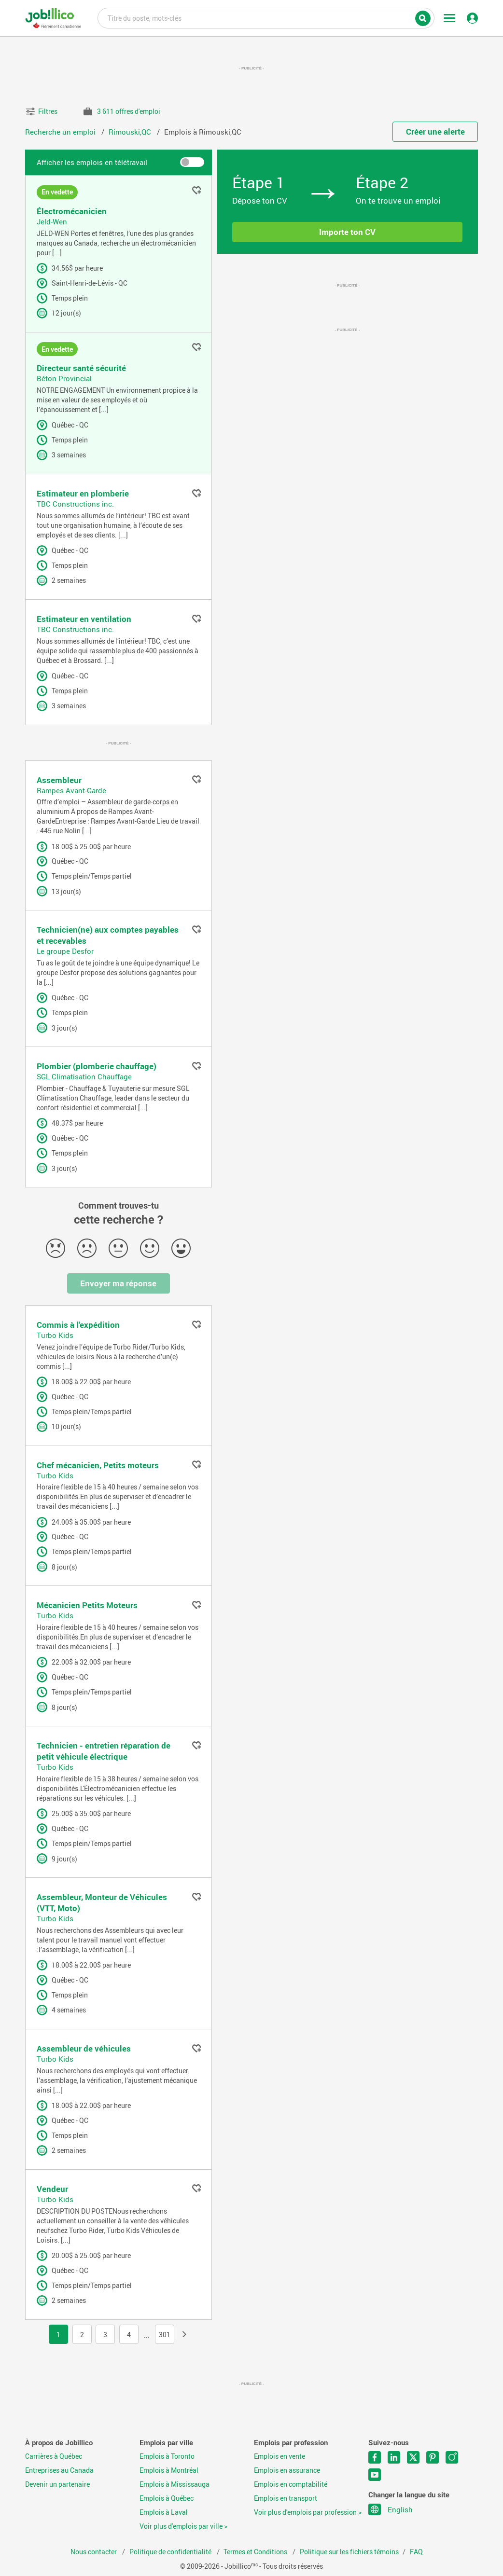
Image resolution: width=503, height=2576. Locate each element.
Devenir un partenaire (57, 2484)
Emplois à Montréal (169, 2470)
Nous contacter (94, 2552)
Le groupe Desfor (65, 951)
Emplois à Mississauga (175, 2484)
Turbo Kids (55, 1335)
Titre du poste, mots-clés (266, 17)
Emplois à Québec (167, 2498)
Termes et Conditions (256, 2552)
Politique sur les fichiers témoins (349, 2552)
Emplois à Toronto (167, 2456)
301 (164, 2334)
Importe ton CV (347, 231)
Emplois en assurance (287, 2470)
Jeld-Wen (52, 221)
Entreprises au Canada (59, 2470)
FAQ (416, 2552)
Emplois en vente (279, 2456)
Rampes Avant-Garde (71, 790)
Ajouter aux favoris (196, 190)
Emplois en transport (285, 2498)
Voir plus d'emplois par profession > (308, 2512)
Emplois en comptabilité (290, 2484)
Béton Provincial (64, 378)
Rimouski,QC (131, 132)
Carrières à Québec (53, 2456)
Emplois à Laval (164, 2512)
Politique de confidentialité (171, 2552)
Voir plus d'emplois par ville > (183, 2526)
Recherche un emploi (61, 132)
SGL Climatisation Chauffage (84, 1076)
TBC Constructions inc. (75, 504)
